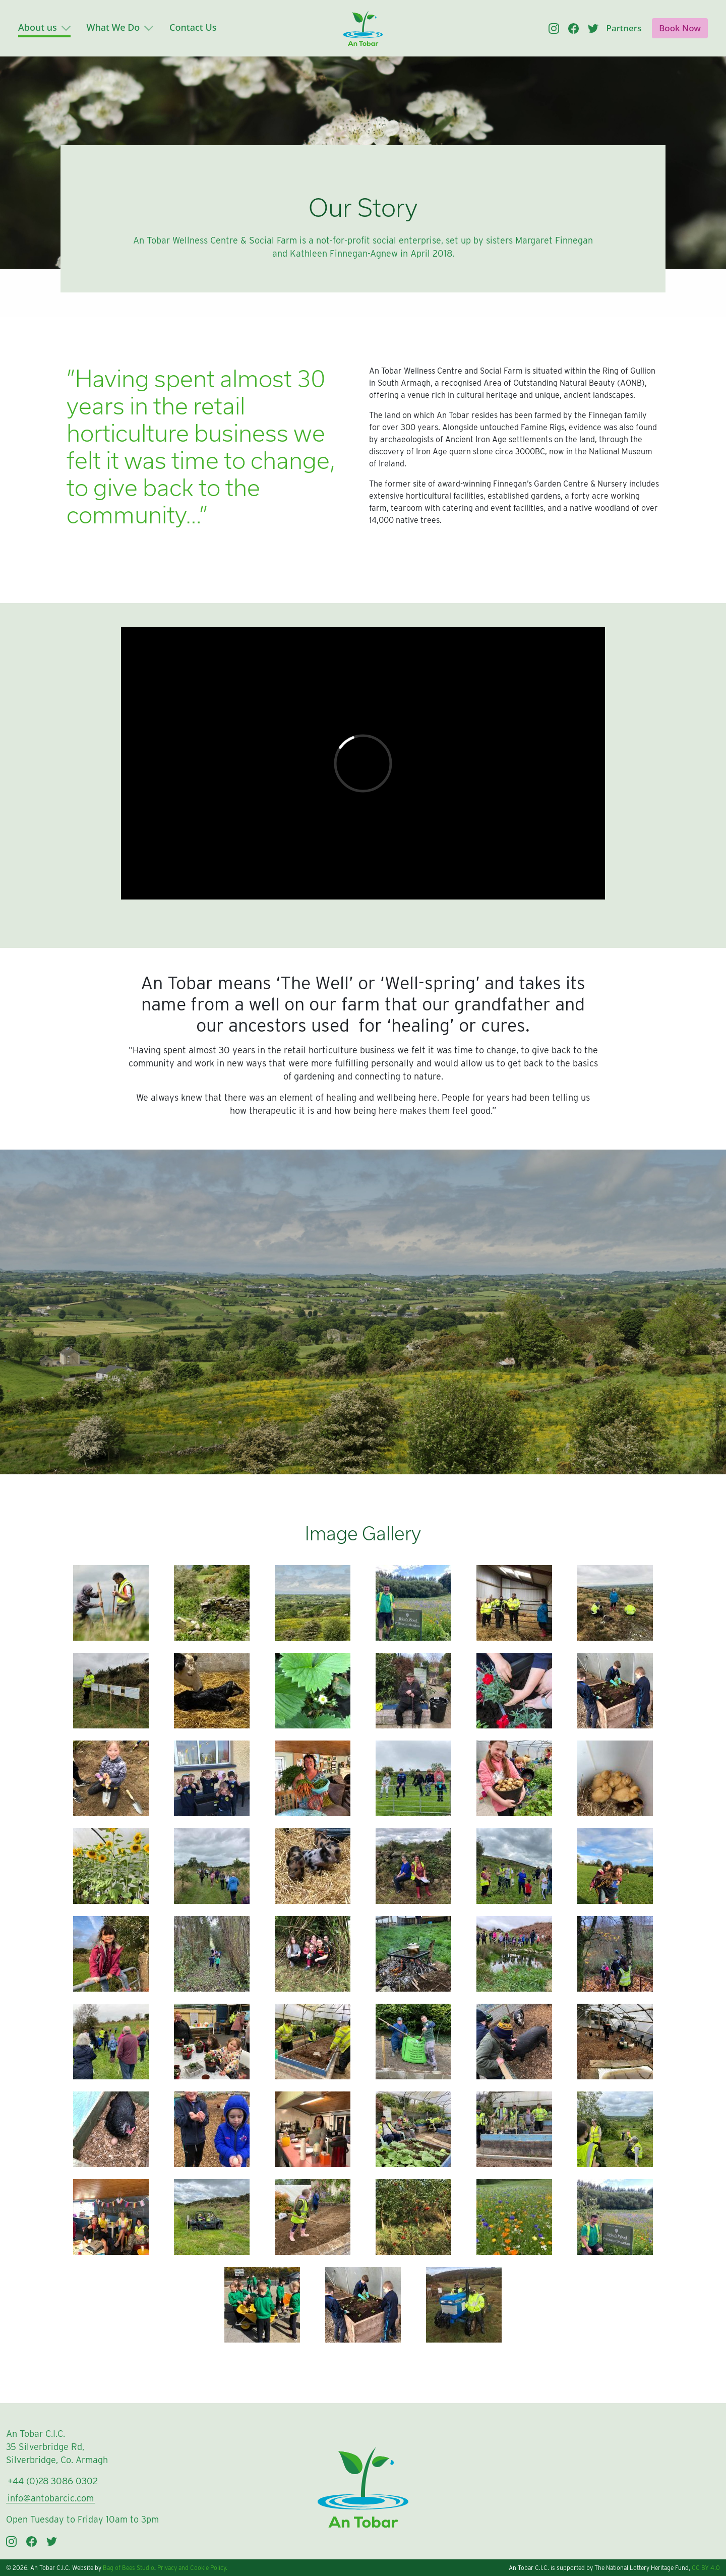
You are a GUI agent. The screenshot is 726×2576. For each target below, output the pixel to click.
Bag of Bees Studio (128, 2567)
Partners (624, 28)
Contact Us (192, 27)
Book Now (680, 28)
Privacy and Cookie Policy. (192, 2567)
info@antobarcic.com (51, 2498)
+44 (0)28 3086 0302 (53, 2481)
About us (44, 27)
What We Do (120, 27)
